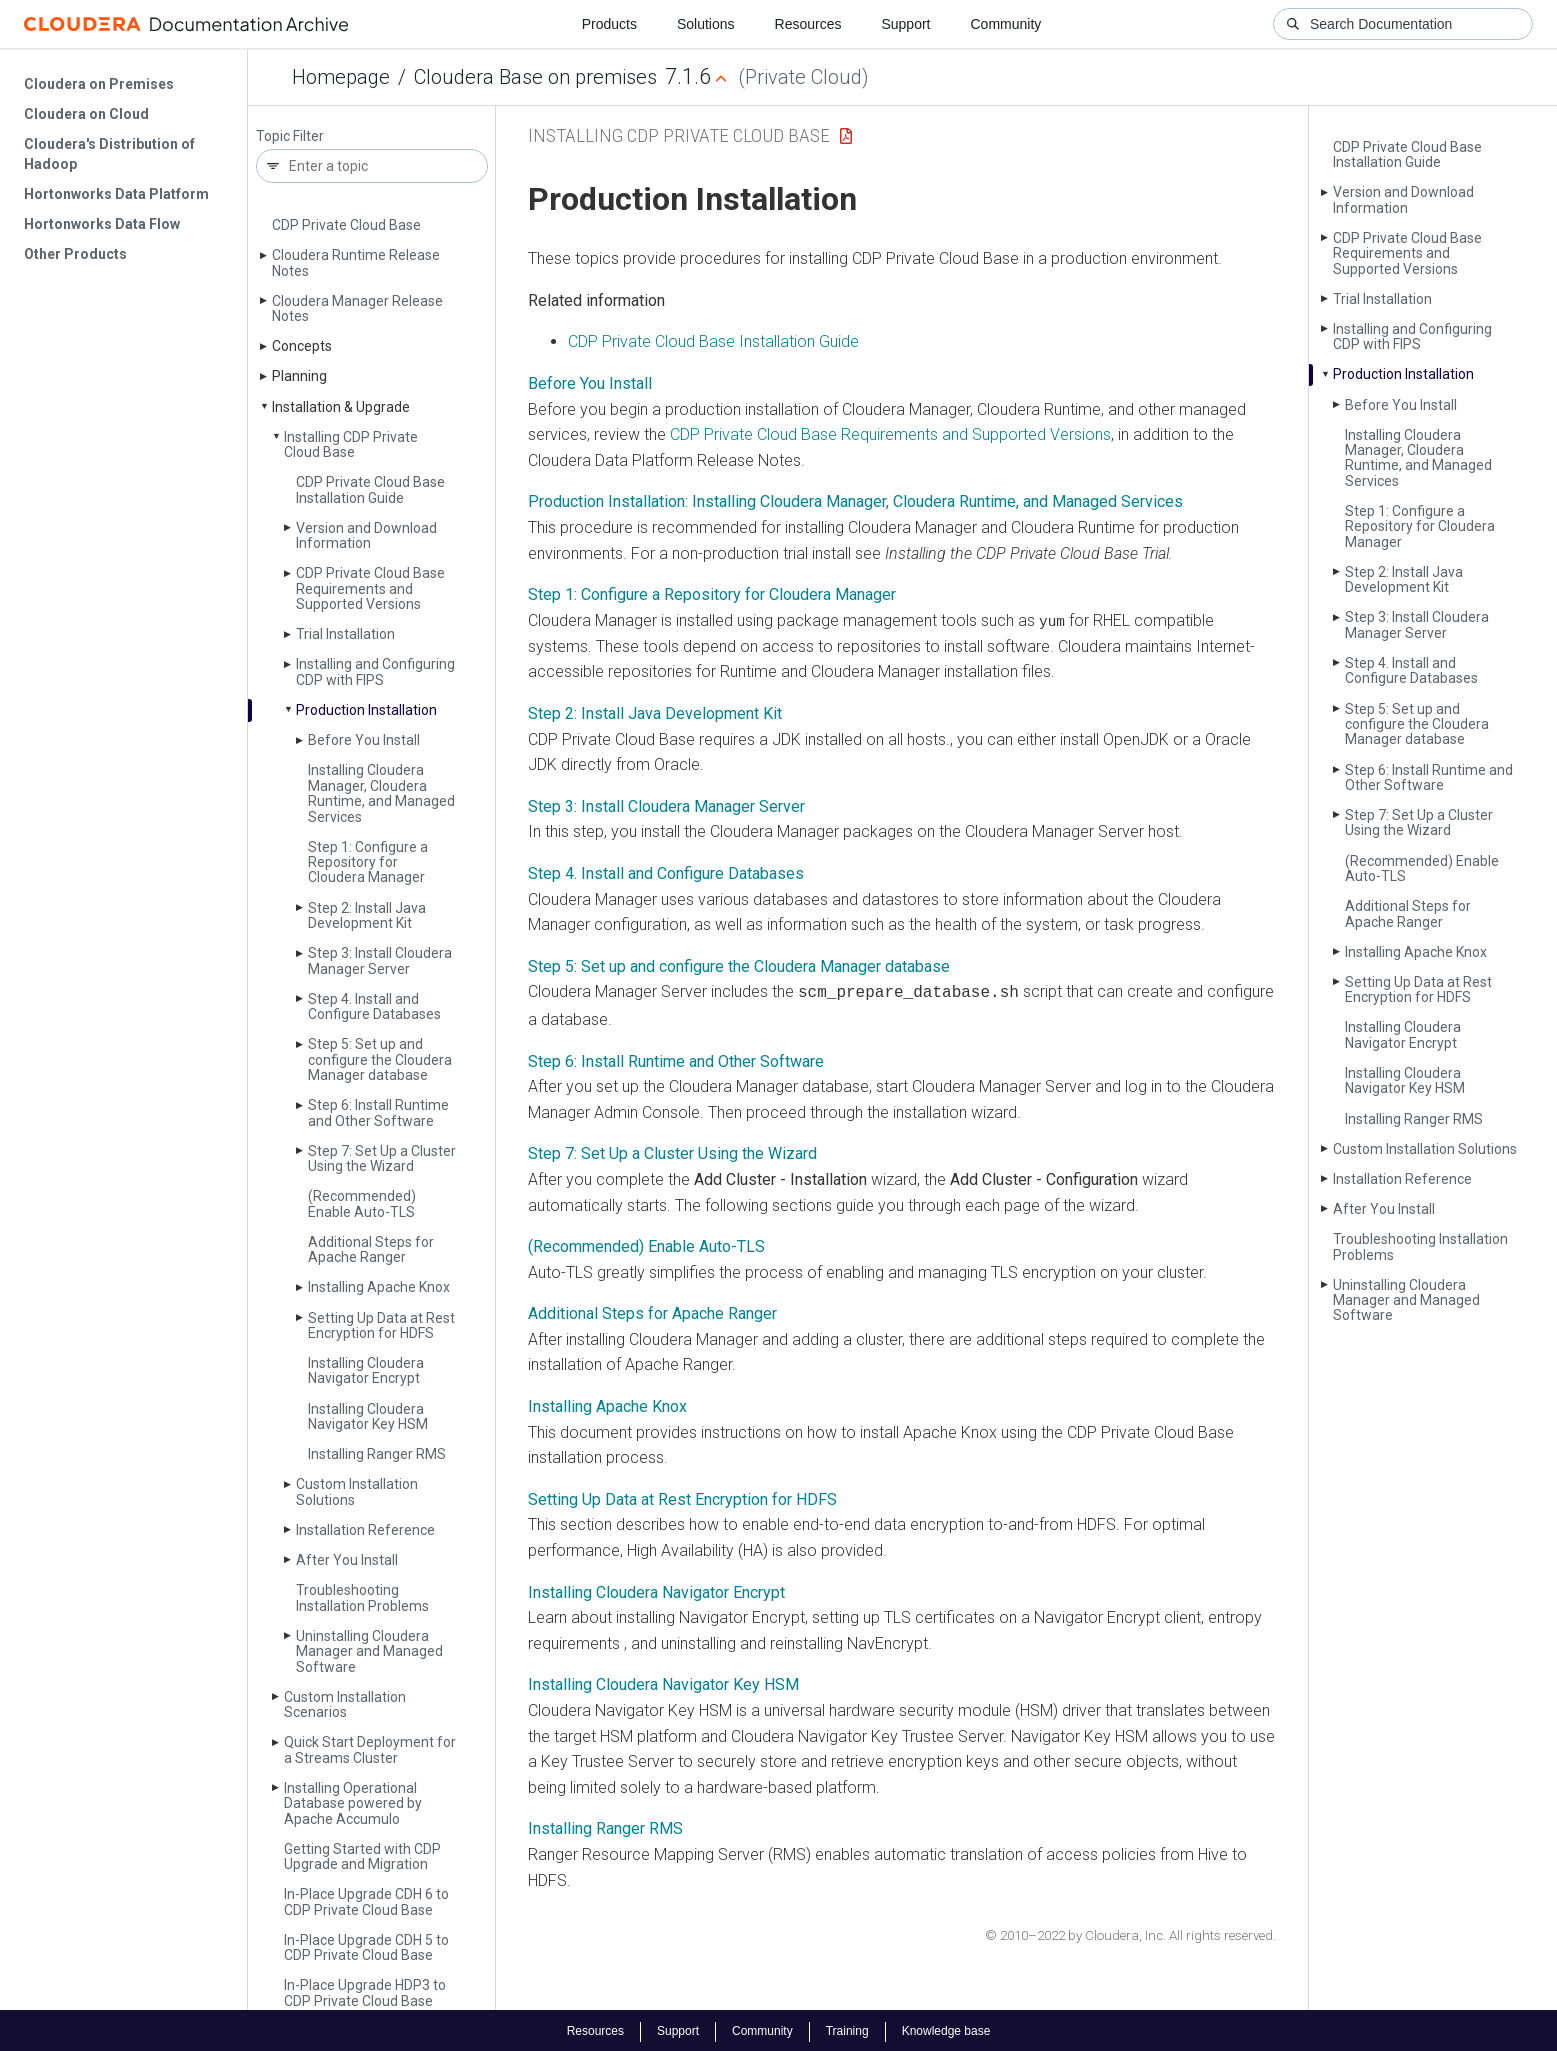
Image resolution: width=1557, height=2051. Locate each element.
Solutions (706, 24)
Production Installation (366, 710)
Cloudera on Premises (99, 84)
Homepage (341, 77)
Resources (808, 24)
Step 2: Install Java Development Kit (367, 915)
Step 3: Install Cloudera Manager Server (380, 960)
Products (609, 24)
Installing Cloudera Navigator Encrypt (366, 1370)
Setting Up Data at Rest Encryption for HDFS (381, 1325)
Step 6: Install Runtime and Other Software (378, 1112)
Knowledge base (946, 2029)
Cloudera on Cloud (86, 114)
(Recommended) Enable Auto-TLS (362, 1203)
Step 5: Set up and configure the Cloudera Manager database (380, 1059)
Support (905, 24)
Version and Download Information (366, 535)
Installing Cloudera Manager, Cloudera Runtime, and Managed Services (381, 793)
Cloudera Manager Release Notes (357, 308)
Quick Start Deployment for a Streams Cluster (370, 1749)
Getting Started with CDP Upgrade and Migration (362, 1856)
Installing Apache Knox (379, 1287)
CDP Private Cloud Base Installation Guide (370, 489)
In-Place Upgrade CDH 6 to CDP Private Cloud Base (366, 1901)
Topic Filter (290, 136)
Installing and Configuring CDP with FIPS (375, 671)
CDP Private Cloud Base (346, 225)
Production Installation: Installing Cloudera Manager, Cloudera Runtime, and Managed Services (855, 501)
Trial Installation (345, 634)
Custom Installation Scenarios (345, 1704)
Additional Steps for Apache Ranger (371, 1249)
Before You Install (364, 740)
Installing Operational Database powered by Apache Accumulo (353, 1803)
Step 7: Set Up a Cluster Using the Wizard (382, 1158)
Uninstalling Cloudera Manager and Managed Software (369, 1651)
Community (1006, 24)
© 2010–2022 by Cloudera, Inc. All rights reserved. (1130, 1933)
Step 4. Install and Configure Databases (374, 1006)
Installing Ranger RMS (377, 1454)
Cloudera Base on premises (535, 77)
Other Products (75, 254)
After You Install (347, 1560)
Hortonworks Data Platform (116, 194)
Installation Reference (365, 1530)
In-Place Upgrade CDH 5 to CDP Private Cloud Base (366, 1947)
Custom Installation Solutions (357, 1491)
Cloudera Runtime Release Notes (356, 262)
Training (847, 2029)
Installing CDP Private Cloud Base (351, 444)
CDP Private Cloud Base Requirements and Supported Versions (370, 588)
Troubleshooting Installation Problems (362, 1597)
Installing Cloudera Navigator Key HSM (368, 1416)
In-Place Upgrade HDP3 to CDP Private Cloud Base (365, 1992)
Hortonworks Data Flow (102, 224)
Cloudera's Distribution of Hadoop (109, 154)
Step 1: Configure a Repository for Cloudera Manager (368, 862)
